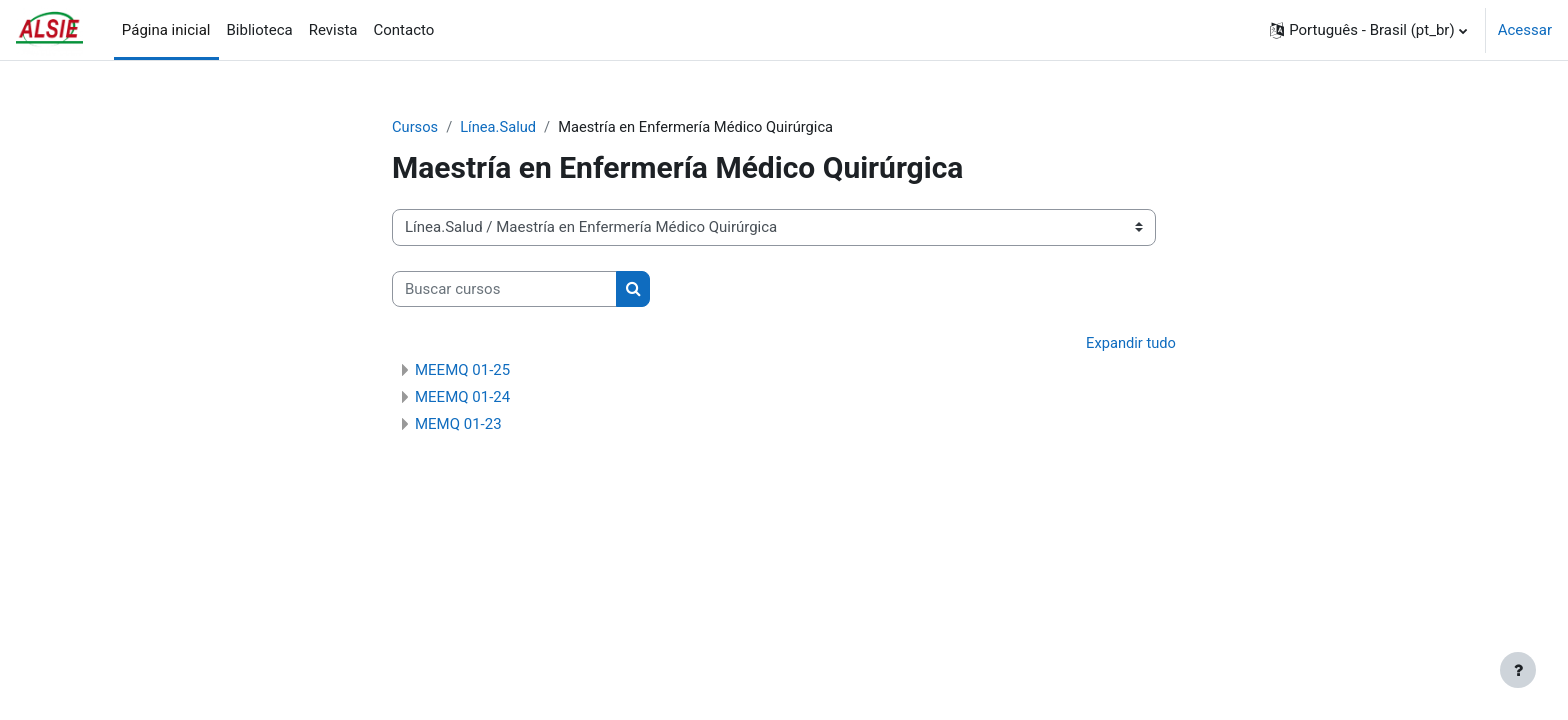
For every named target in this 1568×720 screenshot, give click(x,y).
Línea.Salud (500, 127)
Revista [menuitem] (333, 30)
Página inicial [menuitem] (166, 30)
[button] (1368, 30)
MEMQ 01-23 (458, 425)
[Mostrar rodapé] (1518, 670)
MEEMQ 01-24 (462, 398)
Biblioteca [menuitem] (260, 30)
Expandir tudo (1130, 344)
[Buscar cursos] (504, 289)
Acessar (1525, 30)
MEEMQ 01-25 (462, 371)
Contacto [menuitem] (403, 30)
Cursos (415, 127)
